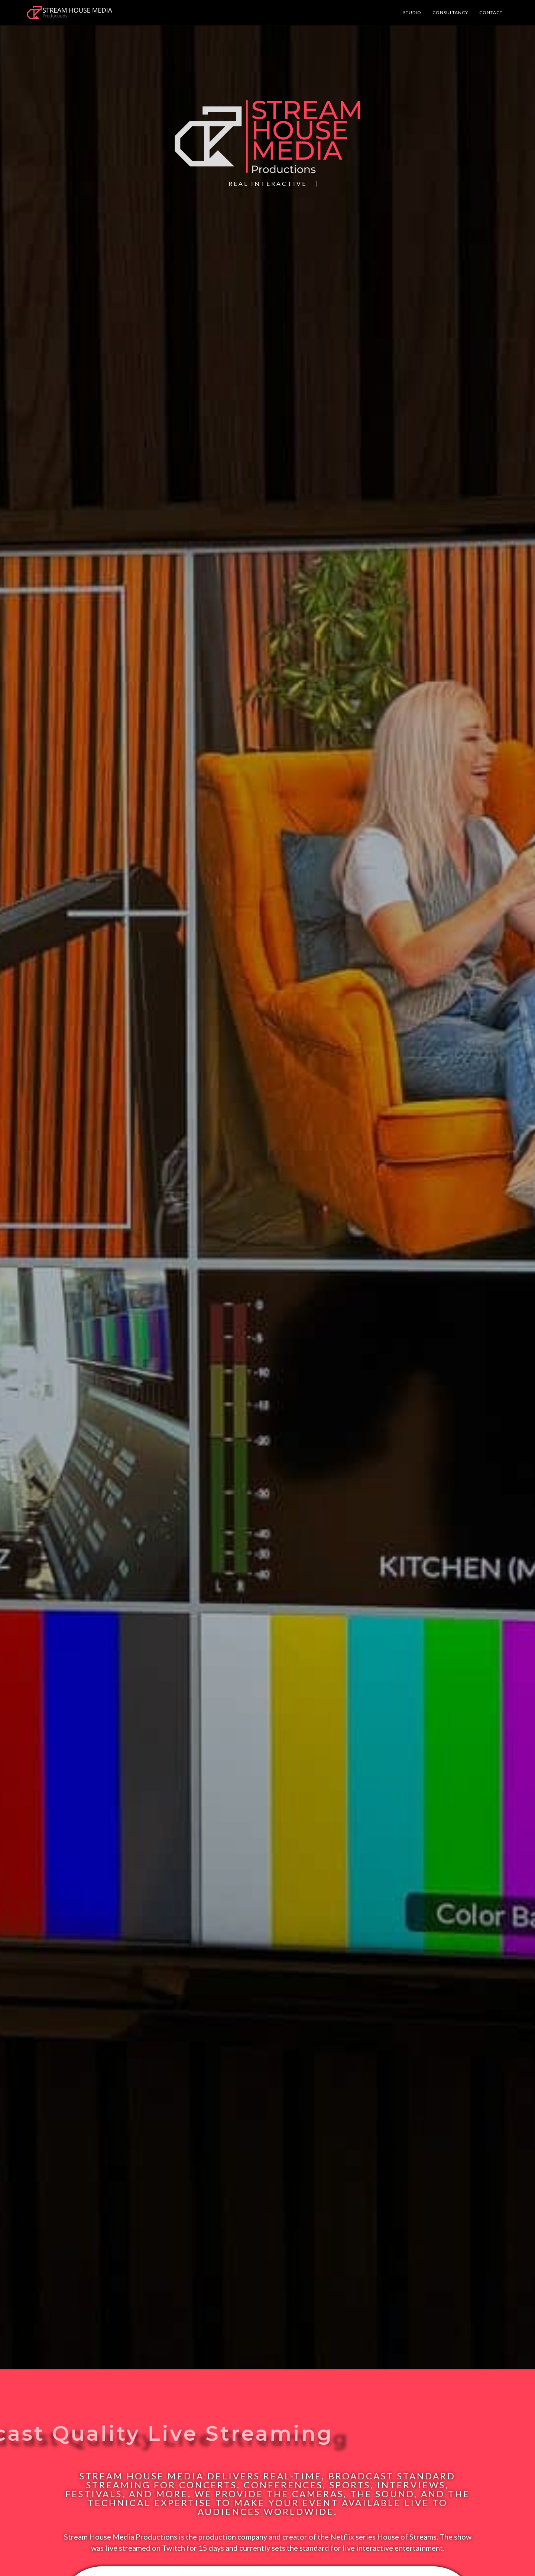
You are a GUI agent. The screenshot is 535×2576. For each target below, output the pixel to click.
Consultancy (450, 12)
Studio (412, 12)
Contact (491, 12)
